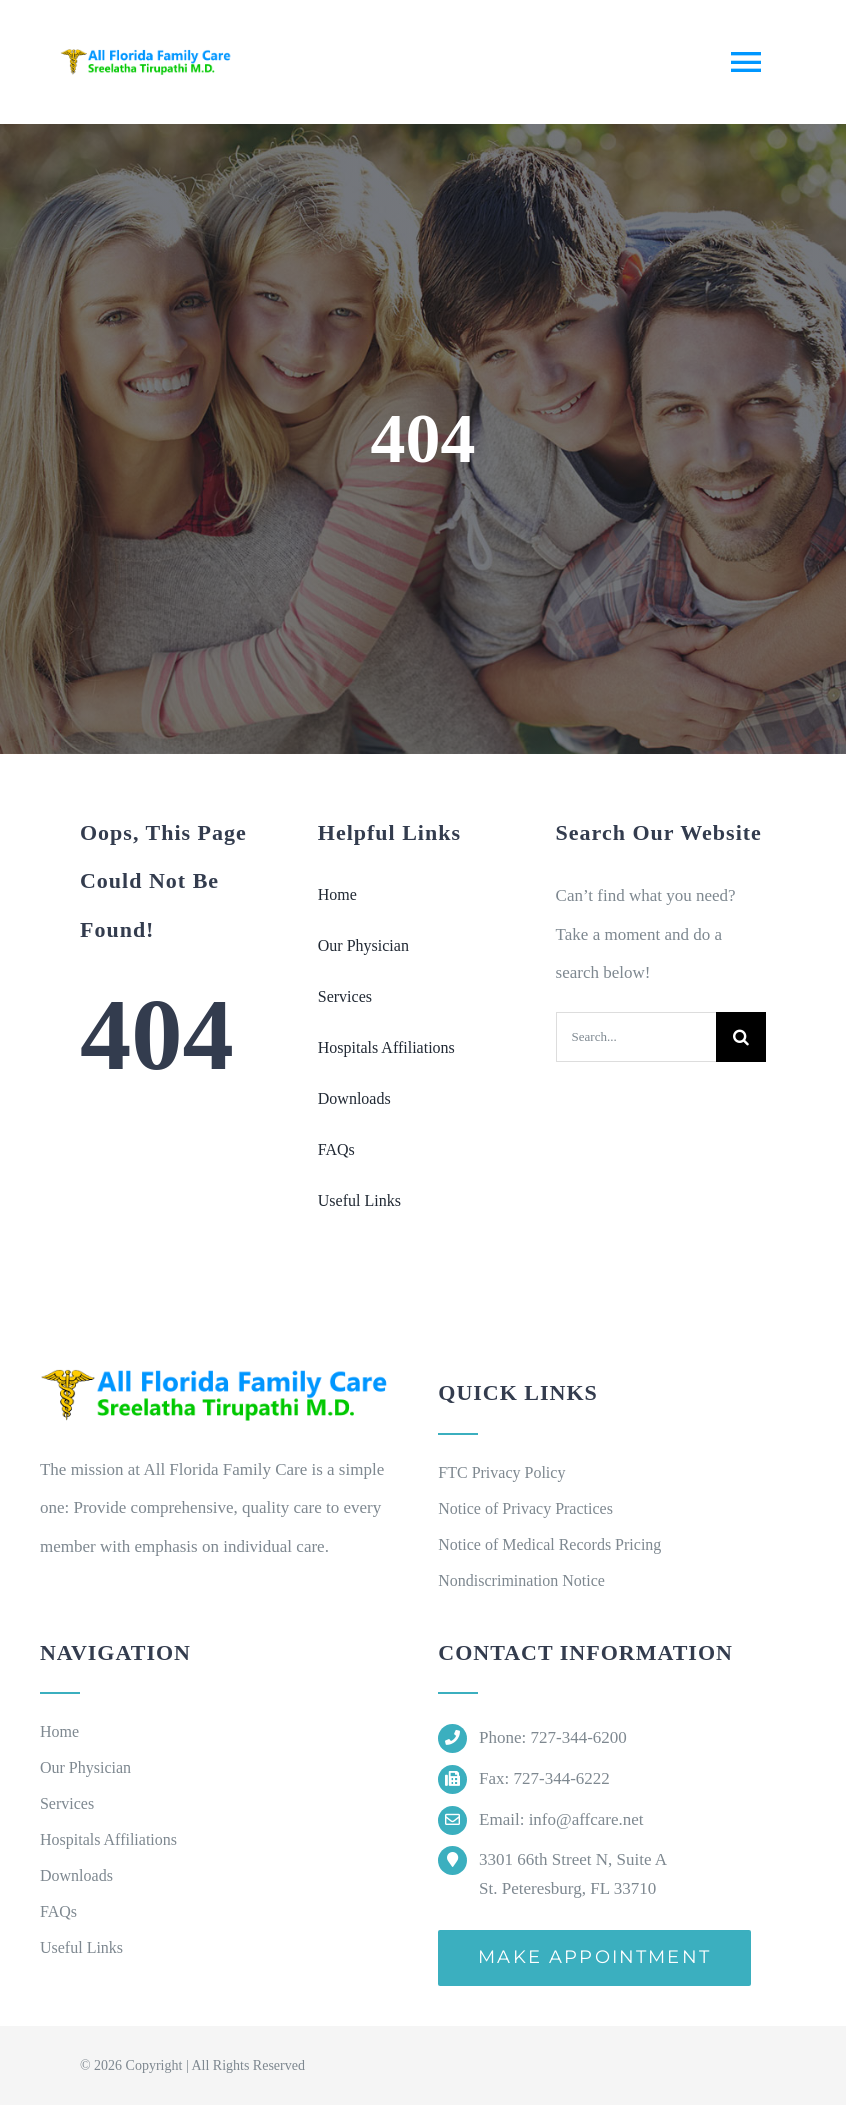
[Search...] (636, 1037)
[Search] (741, 1037)
